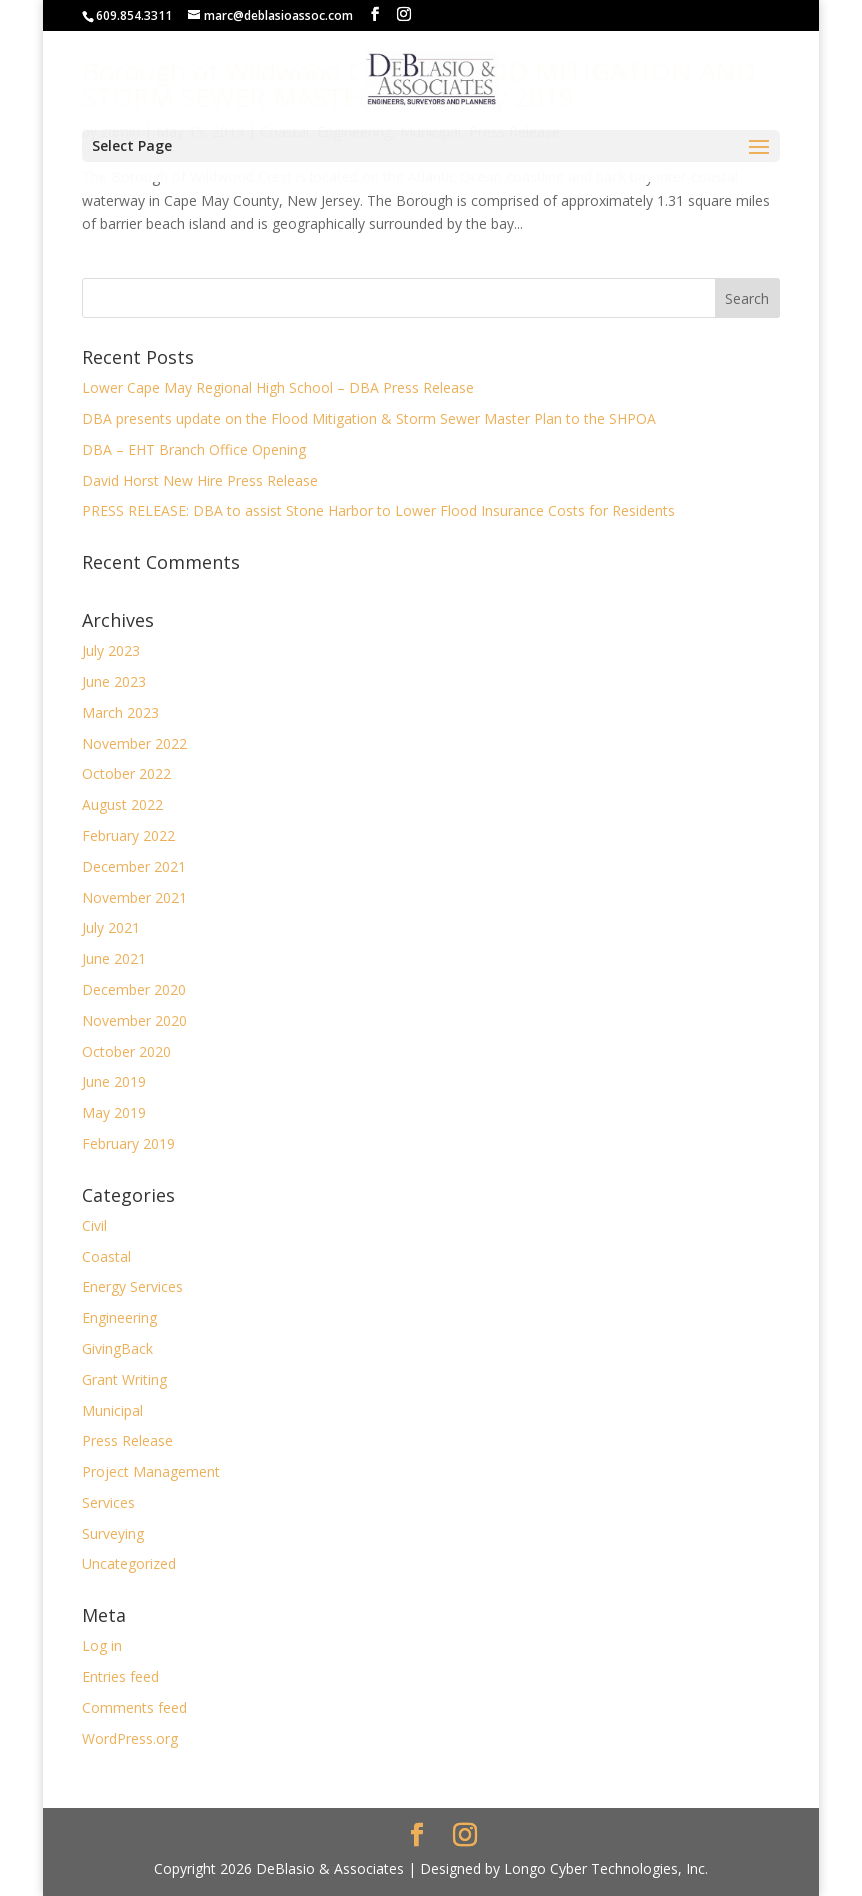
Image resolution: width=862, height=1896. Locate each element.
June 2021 (114, 958)
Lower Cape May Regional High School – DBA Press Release (278, 387)
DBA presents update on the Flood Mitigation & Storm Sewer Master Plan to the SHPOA (369, 418)
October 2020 (126, 1051)
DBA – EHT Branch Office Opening (194, 449)
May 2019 (114, 1112)
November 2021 (134, 897)
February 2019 (128, 1143)
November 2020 (134, 1020)
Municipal (112, 1410)
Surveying (113, 1533)
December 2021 (134, 866)
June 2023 (114, 681)
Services (108, 1502)
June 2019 (114, 1081)
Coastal (106, 1256)
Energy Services (132, 1286)
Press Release (127, 1440)
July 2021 (111, 927)
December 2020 (134, 989)
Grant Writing (124, 1379)
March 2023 (120, 712)
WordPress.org (130, 1738)
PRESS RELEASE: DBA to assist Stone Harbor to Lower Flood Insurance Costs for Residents (378, 510)
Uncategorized (129, 1563)
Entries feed (120, 1676)
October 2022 (126, 773)
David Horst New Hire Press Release (200, 480)
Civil (94, 1225)
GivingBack (117, 1348)
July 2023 (111, 650)
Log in (102, 1645)
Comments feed (134, 1707)
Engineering (119, 1317)
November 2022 (134, 743)
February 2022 (128, 835)
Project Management (151, 1471)
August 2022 (122, 804)
